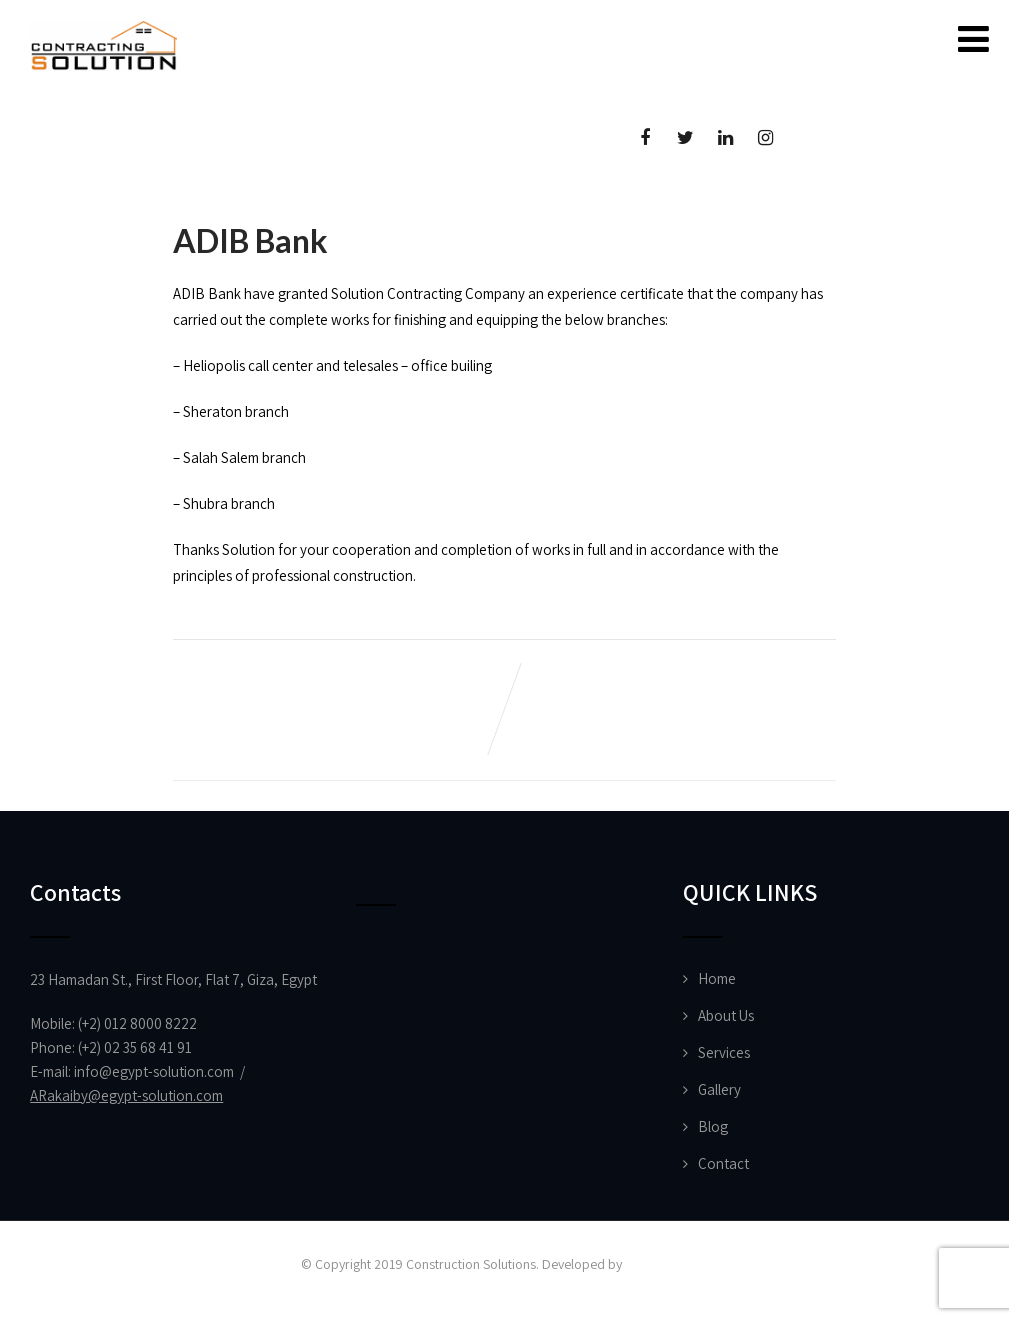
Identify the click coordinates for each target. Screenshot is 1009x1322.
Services (724, 1052)
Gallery (719, 1089)
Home (717, 978)
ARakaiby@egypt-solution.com (126, 1095)
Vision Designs (666, 1264)
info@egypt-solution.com (154, 1071)
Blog (713, 1126)
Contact (723, 1163)
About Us (726, 1015)
